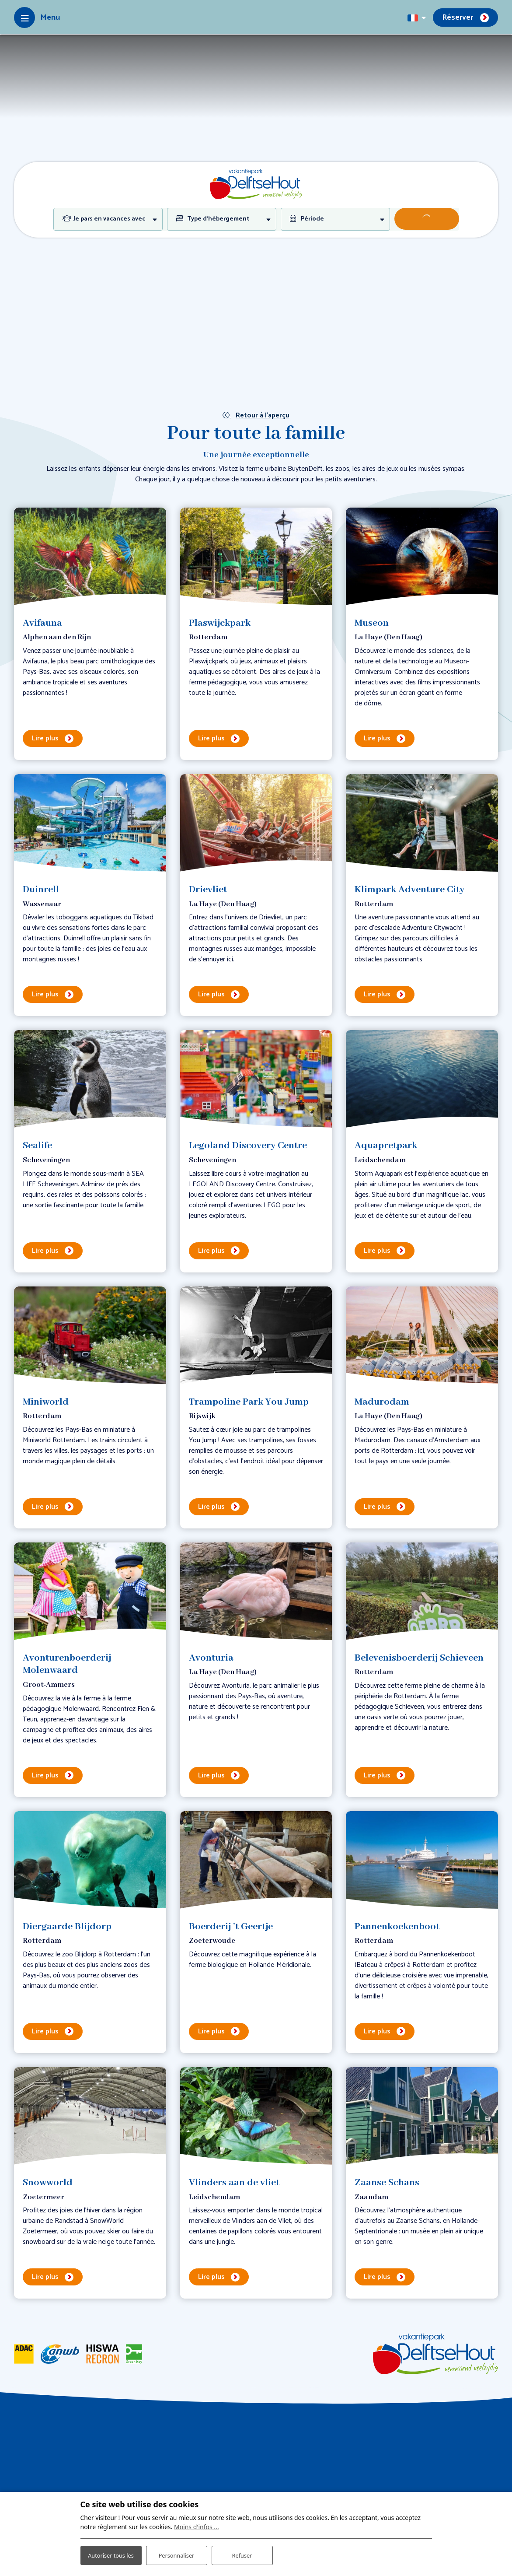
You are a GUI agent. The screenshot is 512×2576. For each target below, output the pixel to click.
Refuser (242, 2549)
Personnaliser (176, 2549)
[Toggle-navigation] (37, 17)
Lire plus (45, 738)
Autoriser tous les (111, 2549)
